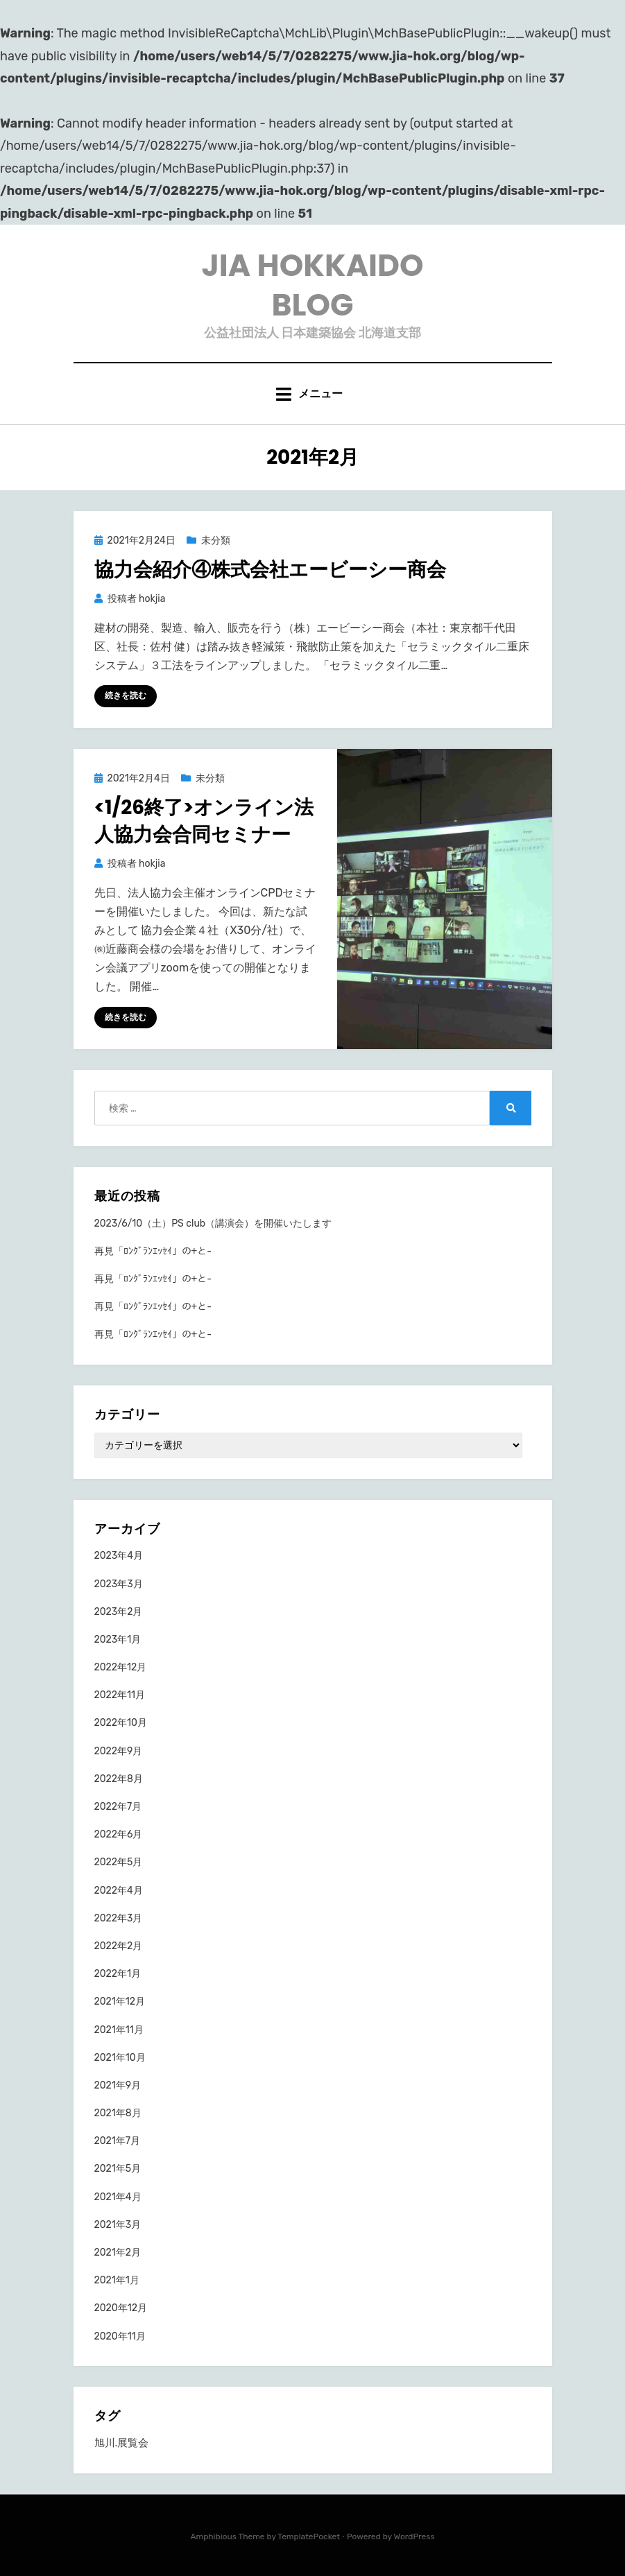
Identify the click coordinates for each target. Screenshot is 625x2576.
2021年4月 (118, 2197)
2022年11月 (120, 1695)
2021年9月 (118, 2085)
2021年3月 (118, 2225)
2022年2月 (118, 1946)
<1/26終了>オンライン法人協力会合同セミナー (204, 821)
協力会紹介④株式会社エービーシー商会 (270, 569)
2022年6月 (118, 1834)
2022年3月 (118, 1918)
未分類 (215, 540)
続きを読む (125, 695)
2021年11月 (119, 2030)
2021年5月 (118, 2169)
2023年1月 (118, 1639)
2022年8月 (118, 1779)
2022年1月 (118, 1974)
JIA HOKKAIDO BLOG (312, 285)
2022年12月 (120, 1667)
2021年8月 (118, 2113)
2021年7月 (117, 2141)
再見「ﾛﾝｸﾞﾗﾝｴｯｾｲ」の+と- (153, 1251)
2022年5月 (118, 1862)
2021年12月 (120, 2001)
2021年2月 (118, 2252)
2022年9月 (118, 1751)
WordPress (414, 2536)
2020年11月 (120, 2336)
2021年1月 (116, 2280)
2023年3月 (118, 1584)
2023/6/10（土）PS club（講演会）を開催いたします (213, 1223)
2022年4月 (118, 1890)
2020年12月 (120, 2308)
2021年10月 (120, 2058)
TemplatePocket (308, 2536)
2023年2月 (118, 1612)
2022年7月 (118, 1807)
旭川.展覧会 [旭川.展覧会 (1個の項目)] (121, 2443)
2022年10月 (120, 1723)
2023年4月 (118, 1556)
